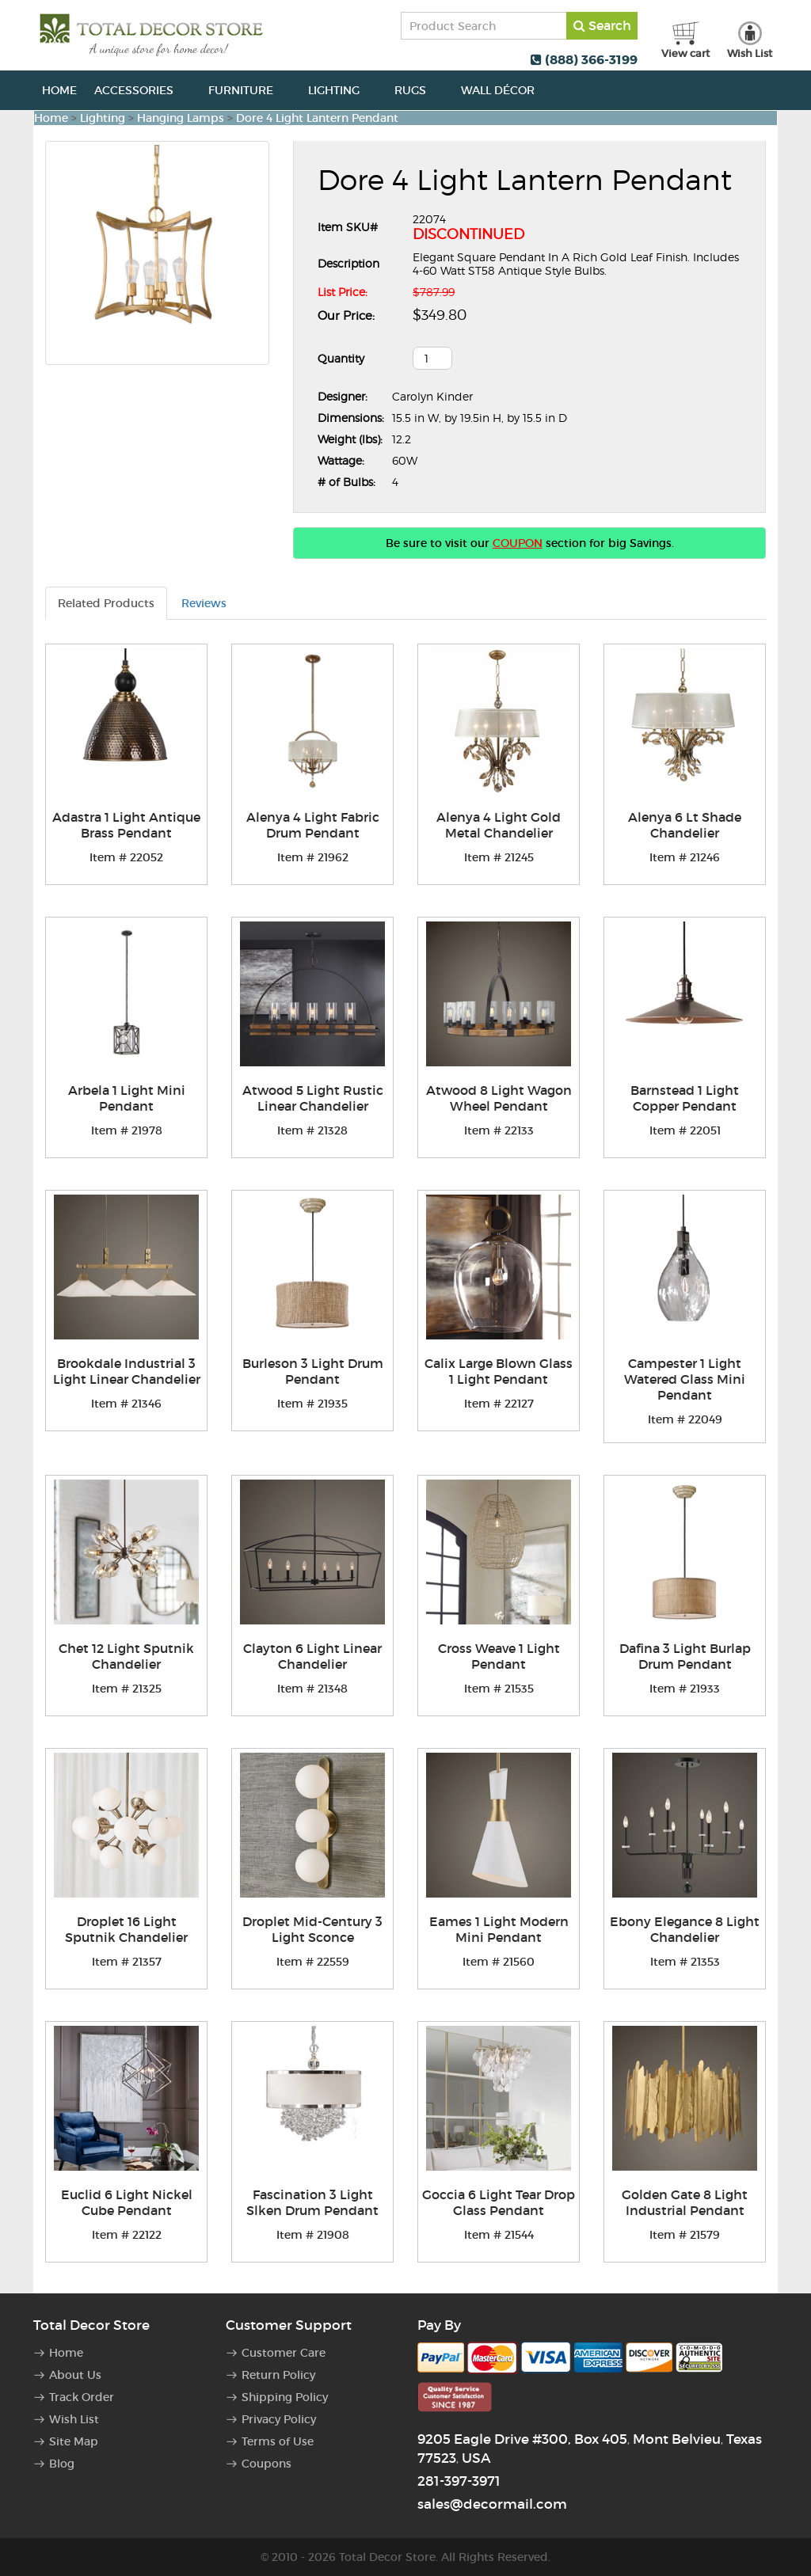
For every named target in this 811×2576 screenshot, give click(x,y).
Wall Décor (506, 90)
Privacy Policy (279, 2419)
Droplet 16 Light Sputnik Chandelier (126, 1929)
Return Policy (278, 2375)
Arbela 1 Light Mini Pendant (126, 1098)
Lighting (342, 90)
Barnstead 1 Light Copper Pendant (684, 1098)
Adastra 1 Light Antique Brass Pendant (126, 825)
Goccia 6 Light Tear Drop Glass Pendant (498, 2202)
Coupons (266, 2463)
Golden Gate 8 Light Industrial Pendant (685, 2202)
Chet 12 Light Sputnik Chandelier (126, 1656)
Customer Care (284, 2353)
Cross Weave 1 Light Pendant (499, 1656)
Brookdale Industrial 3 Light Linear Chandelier (126, 1371)
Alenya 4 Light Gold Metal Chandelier (498, 825)
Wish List (74, 2419)
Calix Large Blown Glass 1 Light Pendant (499, 1371)
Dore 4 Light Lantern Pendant (317, 118)
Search (602, 25)
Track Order (81, 2397)
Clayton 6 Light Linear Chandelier (312, 1656)
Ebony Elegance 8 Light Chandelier (685, 1929)
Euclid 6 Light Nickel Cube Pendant (126, 2202)
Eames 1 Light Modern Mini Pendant (499, 1929)
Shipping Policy (285, 2397)
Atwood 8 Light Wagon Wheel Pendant (499, 1098)
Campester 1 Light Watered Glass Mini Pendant (684, 1379)
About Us (75, 2375)
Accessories (142, 90)
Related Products (106, 603)
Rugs (419, 90)
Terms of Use (278, 2441)
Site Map (73, 2441)
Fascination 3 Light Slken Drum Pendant (312, 2202)
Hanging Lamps (180, 118)
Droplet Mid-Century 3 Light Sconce (312, 1929)
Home (59, 90)
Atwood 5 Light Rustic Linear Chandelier (312, 1098)
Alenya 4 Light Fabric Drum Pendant (312, 825)
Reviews (204, 603)
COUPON (518, 543)
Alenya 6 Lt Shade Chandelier (684, 825)
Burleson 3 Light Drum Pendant (312, 1371)
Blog (61, 2463)
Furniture (249, 90)
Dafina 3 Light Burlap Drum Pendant (685, 1656)
